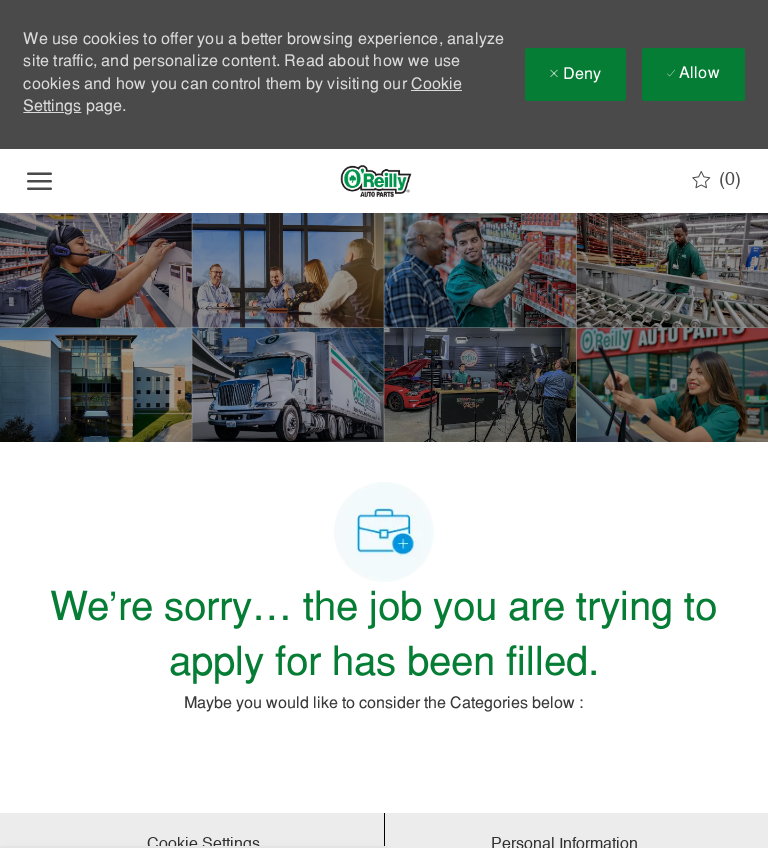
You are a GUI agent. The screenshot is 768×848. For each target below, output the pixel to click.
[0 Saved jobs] (716, 180)
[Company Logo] (376, 181)
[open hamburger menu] (39, 181)
